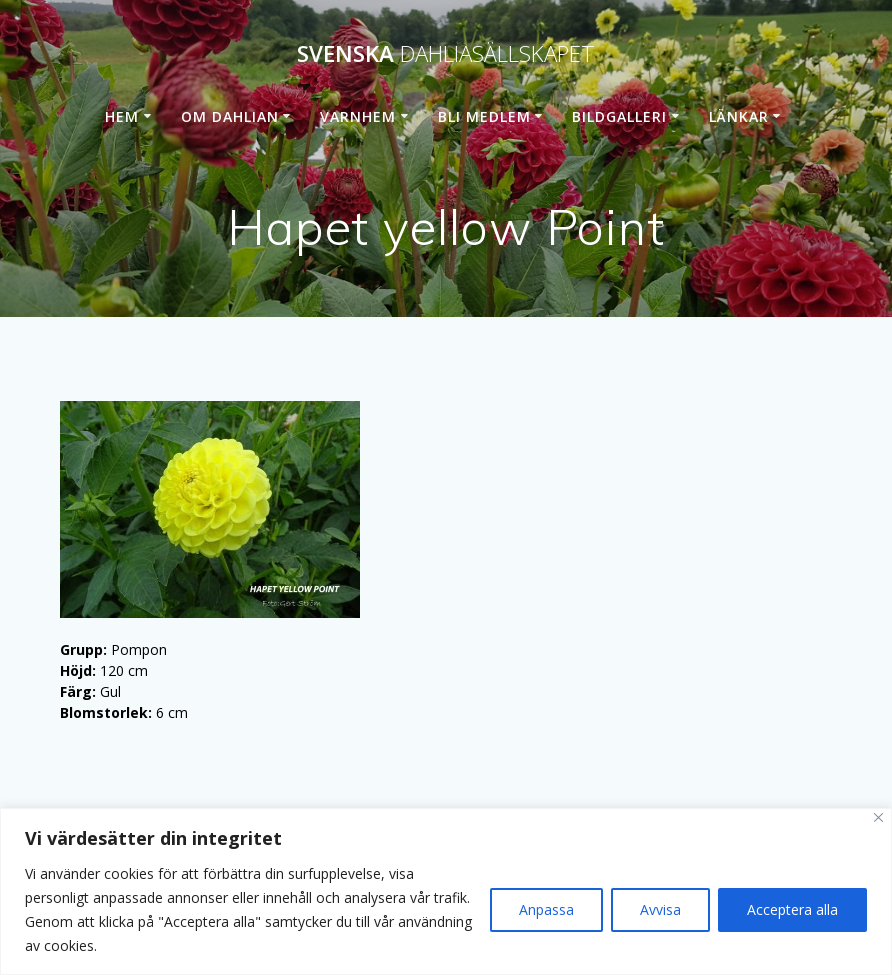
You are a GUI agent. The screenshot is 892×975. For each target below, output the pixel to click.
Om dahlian (230, 116)
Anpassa (546, 909)
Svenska (446, 54)
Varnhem (358, 116)
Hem (122, 116)
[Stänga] (878, 817)
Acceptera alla (792, 909)
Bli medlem (484, 116)
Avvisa (660, 909)
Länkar (739, 116)
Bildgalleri (619, 116)
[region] (446, 891)
